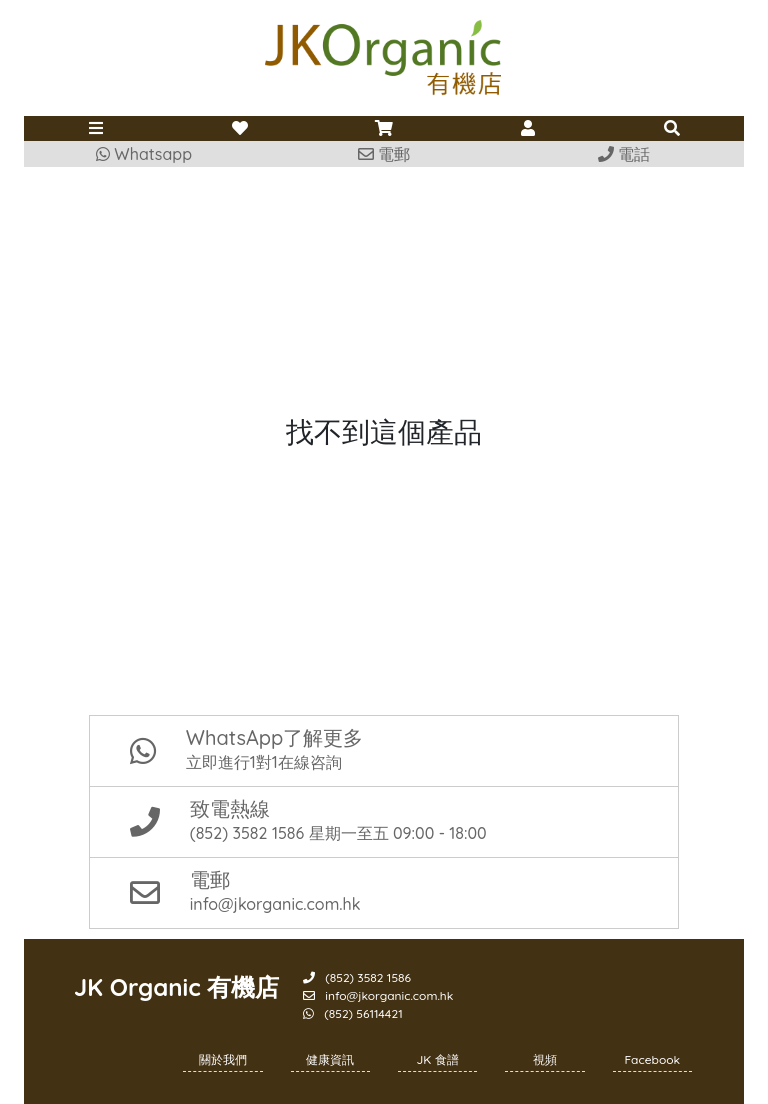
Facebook (653, 1059)
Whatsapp (144, 154)
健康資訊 (330, 1059)
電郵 (384, 154)
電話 (624, 154)
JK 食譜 (438, 1059)
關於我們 (223, 1059)
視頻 (545, 1059)
